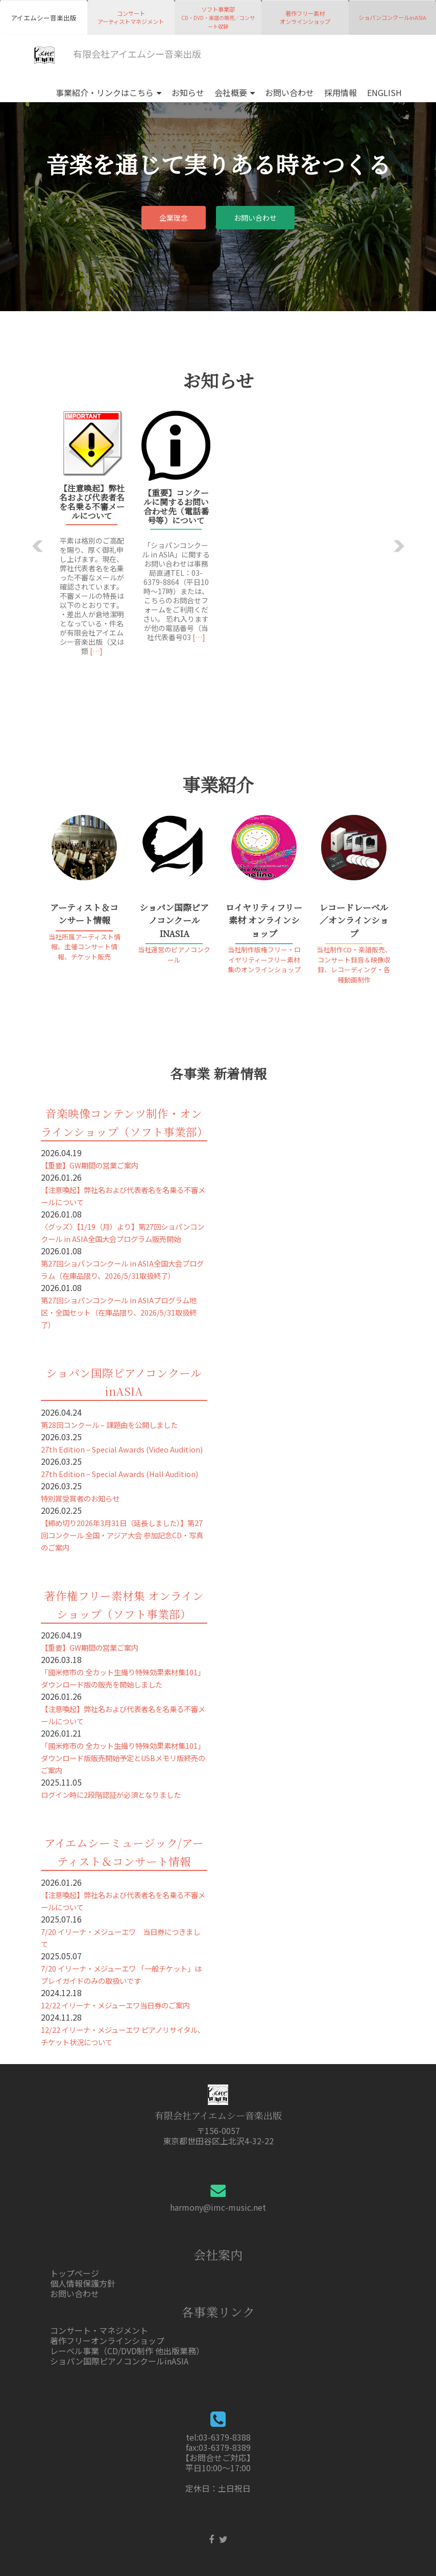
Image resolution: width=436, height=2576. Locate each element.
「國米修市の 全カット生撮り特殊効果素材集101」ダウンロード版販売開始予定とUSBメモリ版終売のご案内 (123, 1757)
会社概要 (230, 92)
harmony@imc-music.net (218, 2207)
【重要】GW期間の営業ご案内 (89, 1165)
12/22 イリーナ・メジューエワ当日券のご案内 (115, 2005)
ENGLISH (384, 92)
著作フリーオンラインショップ (107, 2340)
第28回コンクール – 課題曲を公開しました (109, 1424)
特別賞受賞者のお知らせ (80, 1498)
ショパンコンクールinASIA (392, 17)
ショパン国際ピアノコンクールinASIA (119, 2361)
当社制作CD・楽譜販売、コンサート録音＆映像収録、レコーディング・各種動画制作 (354, 965)
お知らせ (188, 92)
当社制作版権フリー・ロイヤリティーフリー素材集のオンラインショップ (264, 959)
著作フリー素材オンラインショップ (305, 17)
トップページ (74, 2273)
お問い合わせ (289, 92)
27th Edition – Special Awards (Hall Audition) (119, 1473)
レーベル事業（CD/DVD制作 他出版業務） (127, 2351)
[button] (38, 546)
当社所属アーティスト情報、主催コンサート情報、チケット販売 (84, 947)
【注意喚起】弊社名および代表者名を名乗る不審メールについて (92, 502)
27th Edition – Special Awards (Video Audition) (122, 1449)
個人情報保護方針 (82, 2283)
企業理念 (173, 218)
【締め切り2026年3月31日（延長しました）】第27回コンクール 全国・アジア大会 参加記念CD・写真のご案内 (122, 1535)
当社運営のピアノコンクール (174, 955)
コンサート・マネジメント (99, 2330)
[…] (96, 651)
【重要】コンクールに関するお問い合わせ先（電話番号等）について (176, 506)
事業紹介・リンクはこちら (105, 92)
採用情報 (340, 92)
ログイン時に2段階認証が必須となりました (111, 1794)
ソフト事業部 (218, 17)
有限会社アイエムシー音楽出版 (117, 55)
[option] (218, 538)
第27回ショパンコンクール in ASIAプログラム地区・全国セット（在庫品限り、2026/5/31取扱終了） (119, 1312)
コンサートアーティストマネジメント (131, 17)
